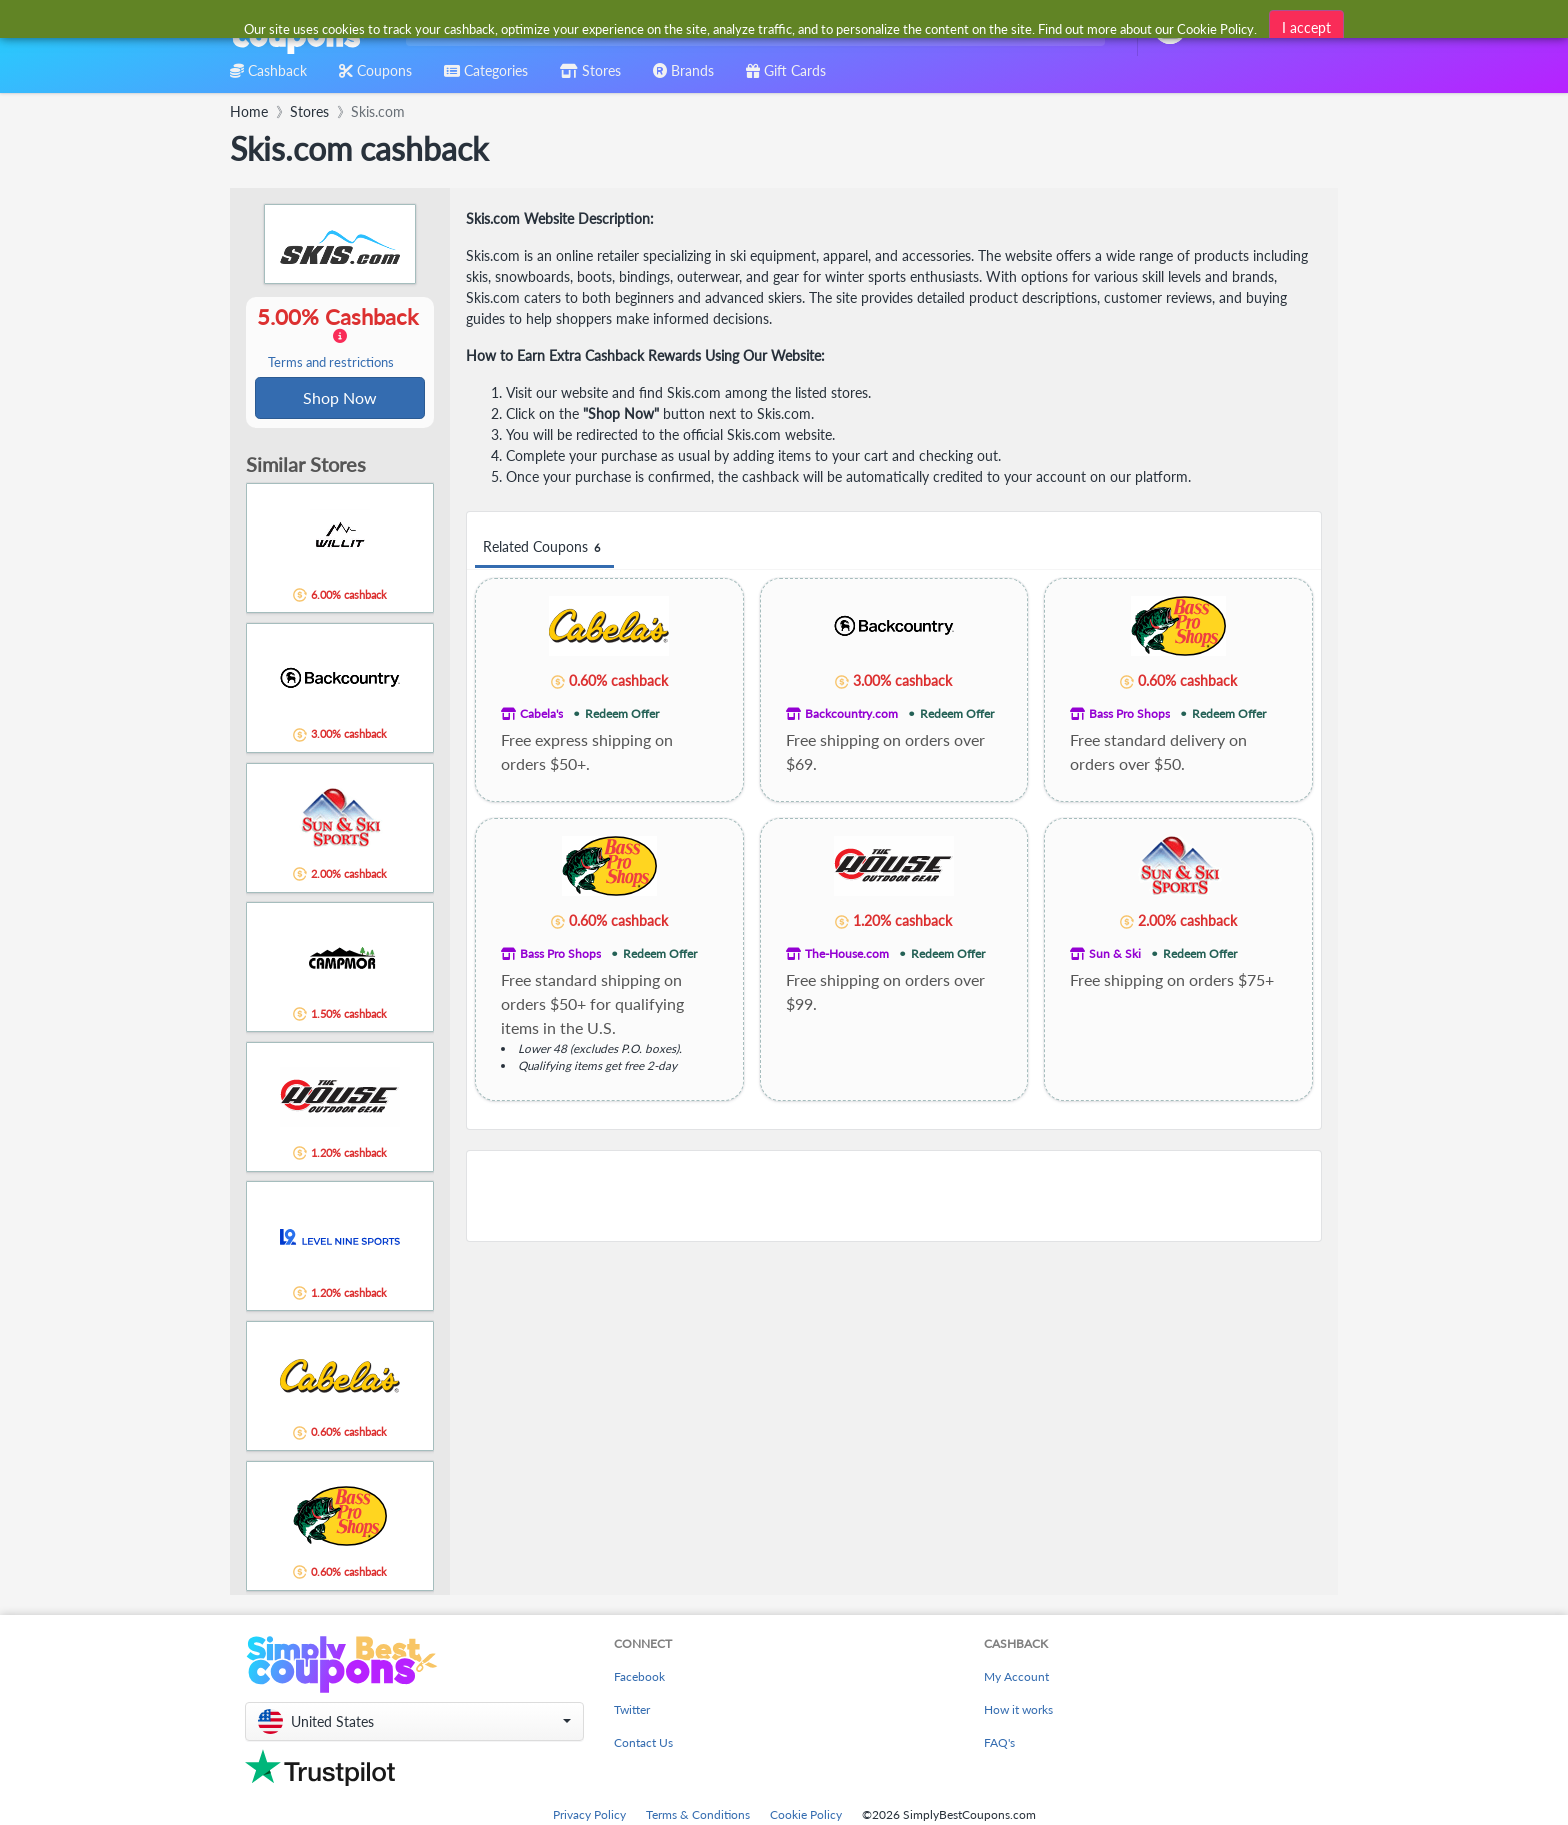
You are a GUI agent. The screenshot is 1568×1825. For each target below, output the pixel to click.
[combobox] (751, 28)
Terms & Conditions (698, 1816)
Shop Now (340, 398)
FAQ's (999, 1744)
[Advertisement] (894, 1196)
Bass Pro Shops (1129, 713)
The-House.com (847, 953)
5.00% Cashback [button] (340, 338)
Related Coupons (544, 547)
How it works (1018, 1711)
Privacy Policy (589, 1816)
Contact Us (643, 1744)
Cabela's (541, 713)
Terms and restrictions (331, 363)
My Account (1016, 1678)
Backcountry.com (851, 713)
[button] (414, 1723)
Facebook (639, 1678)
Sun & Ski (1115, 953)
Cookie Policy (806, 1816)
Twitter (632, 1711)
